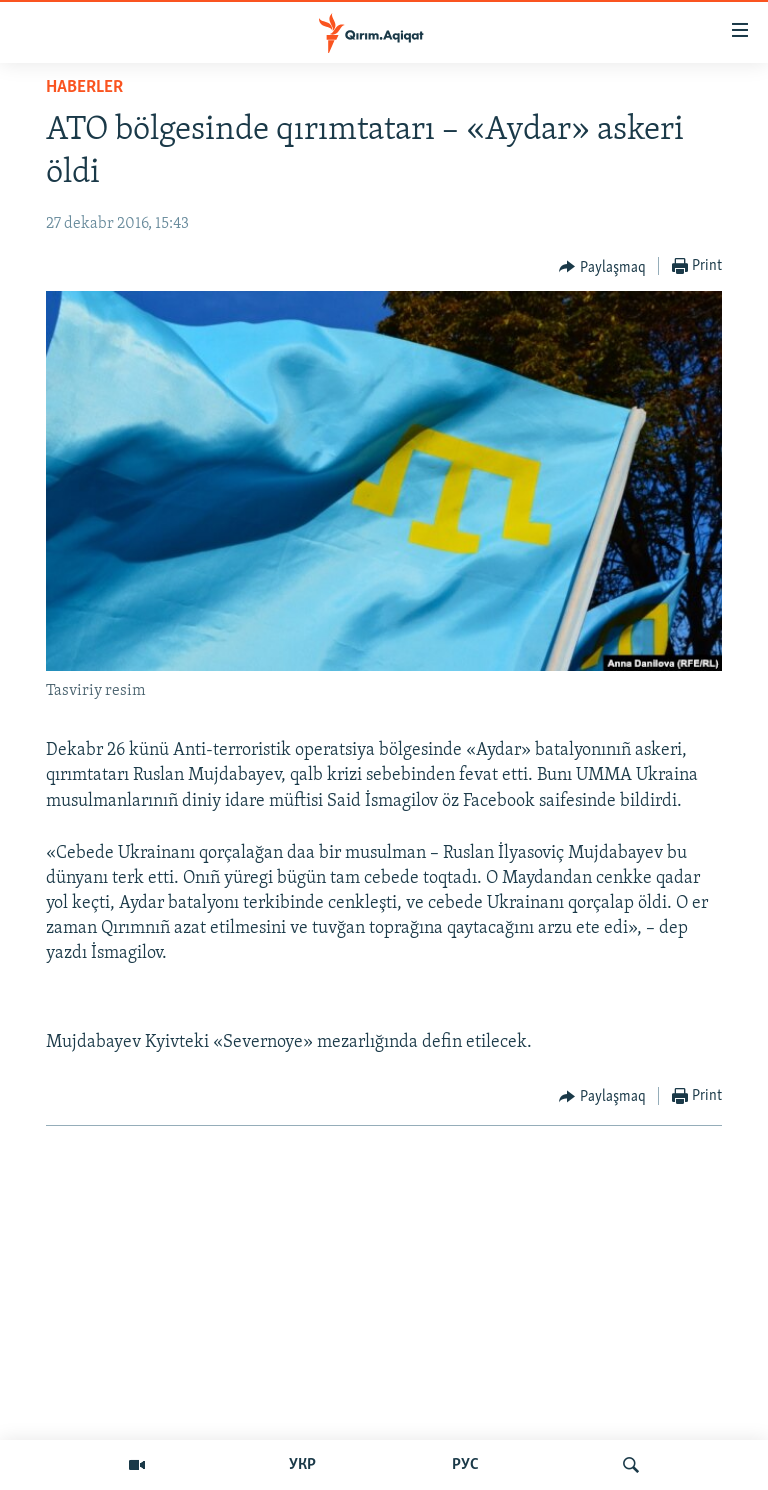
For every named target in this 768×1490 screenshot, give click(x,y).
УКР (302, 1465)
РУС (465, 1465)
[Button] (602, 267)
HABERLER (84, 87)
